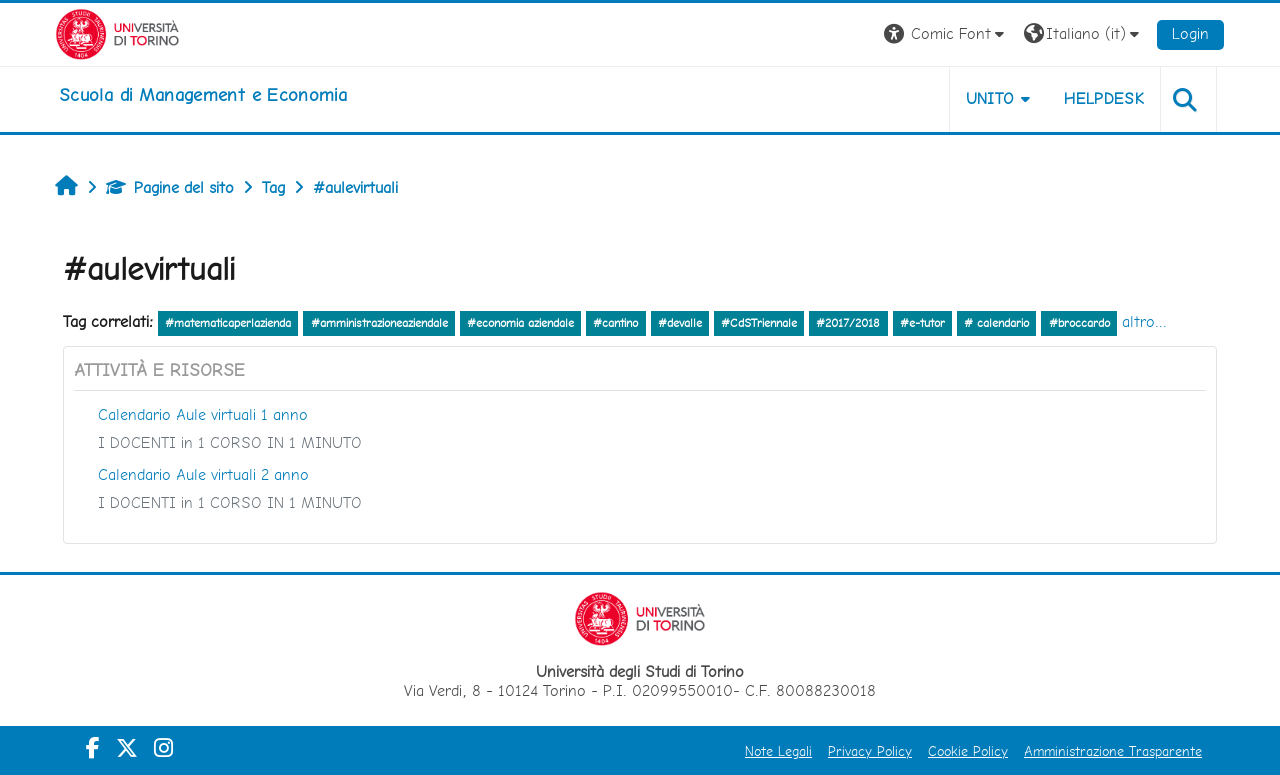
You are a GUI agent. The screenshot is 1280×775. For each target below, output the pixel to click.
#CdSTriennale (759, 323)
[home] (203, 95)
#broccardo (1079, 323)
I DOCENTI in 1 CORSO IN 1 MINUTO (230, 442)
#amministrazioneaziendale (379, 323)
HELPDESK (1104, 98)
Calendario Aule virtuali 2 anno (203, 474)
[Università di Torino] (117, 32)
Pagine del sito (170, 187)
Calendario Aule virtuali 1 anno (203, 414)
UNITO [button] (990, 98)
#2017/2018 (848, 323)
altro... (1144, 321)
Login (1190, 33)
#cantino (615, 323)
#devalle (680, 323)
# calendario (996, 323)
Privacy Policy (870, 751)
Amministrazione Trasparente (1113, 751)
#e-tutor (922, 323)
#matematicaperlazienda (228, 323)
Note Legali (778, 751)
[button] (946, 34)
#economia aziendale (520, 323)
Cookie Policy (968, 751)
